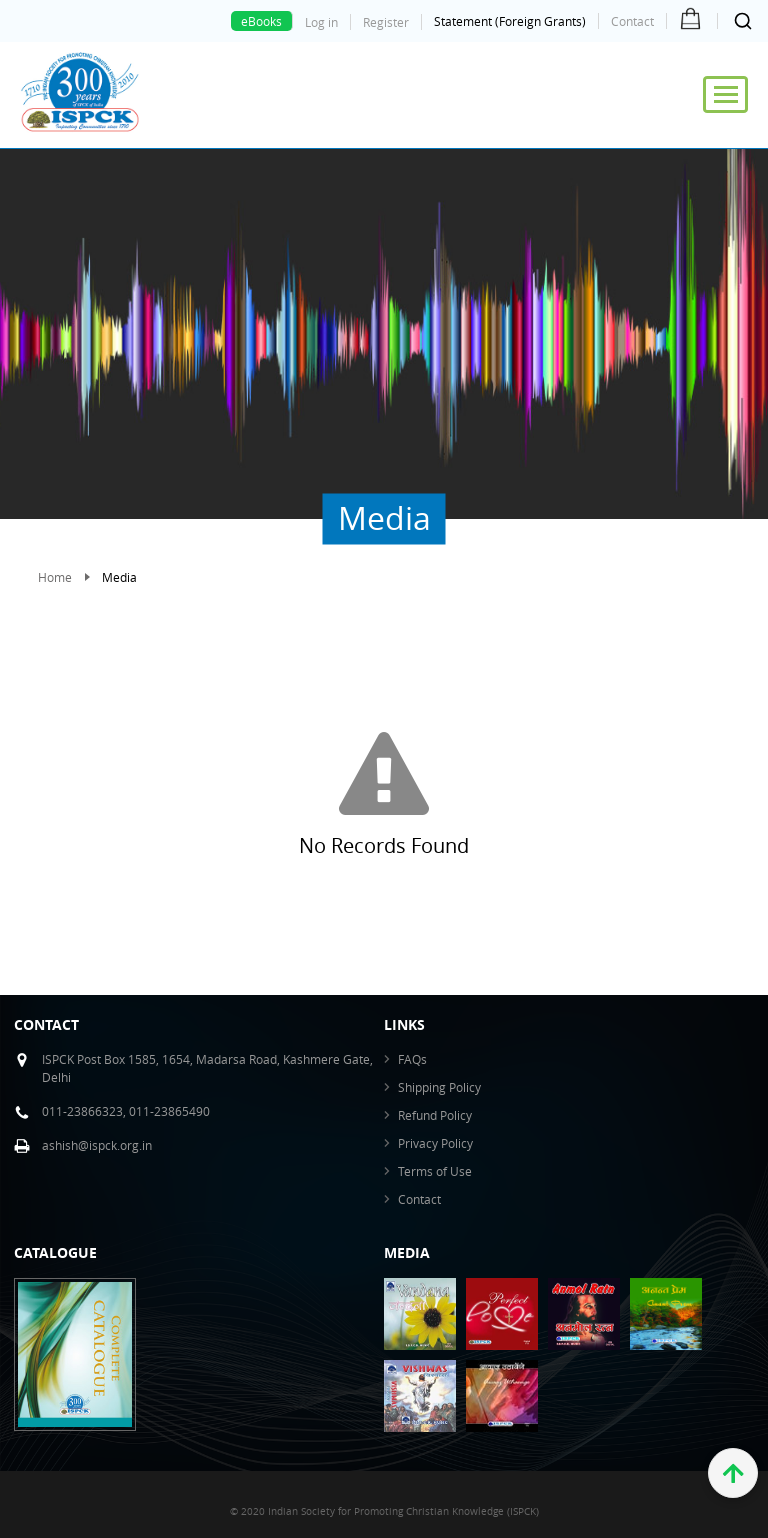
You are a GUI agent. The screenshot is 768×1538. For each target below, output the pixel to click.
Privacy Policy (435, 1143)
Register (386, 22)
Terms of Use (435, 1171)
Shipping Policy (439, 1087)
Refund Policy (435, 1115)
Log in (321, 22)
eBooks (261, 21)
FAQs (412, 1059)
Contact (632, 21)
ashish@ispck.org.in (97, 1145)
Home (55, 577)
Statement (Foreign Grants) (510, 21)
